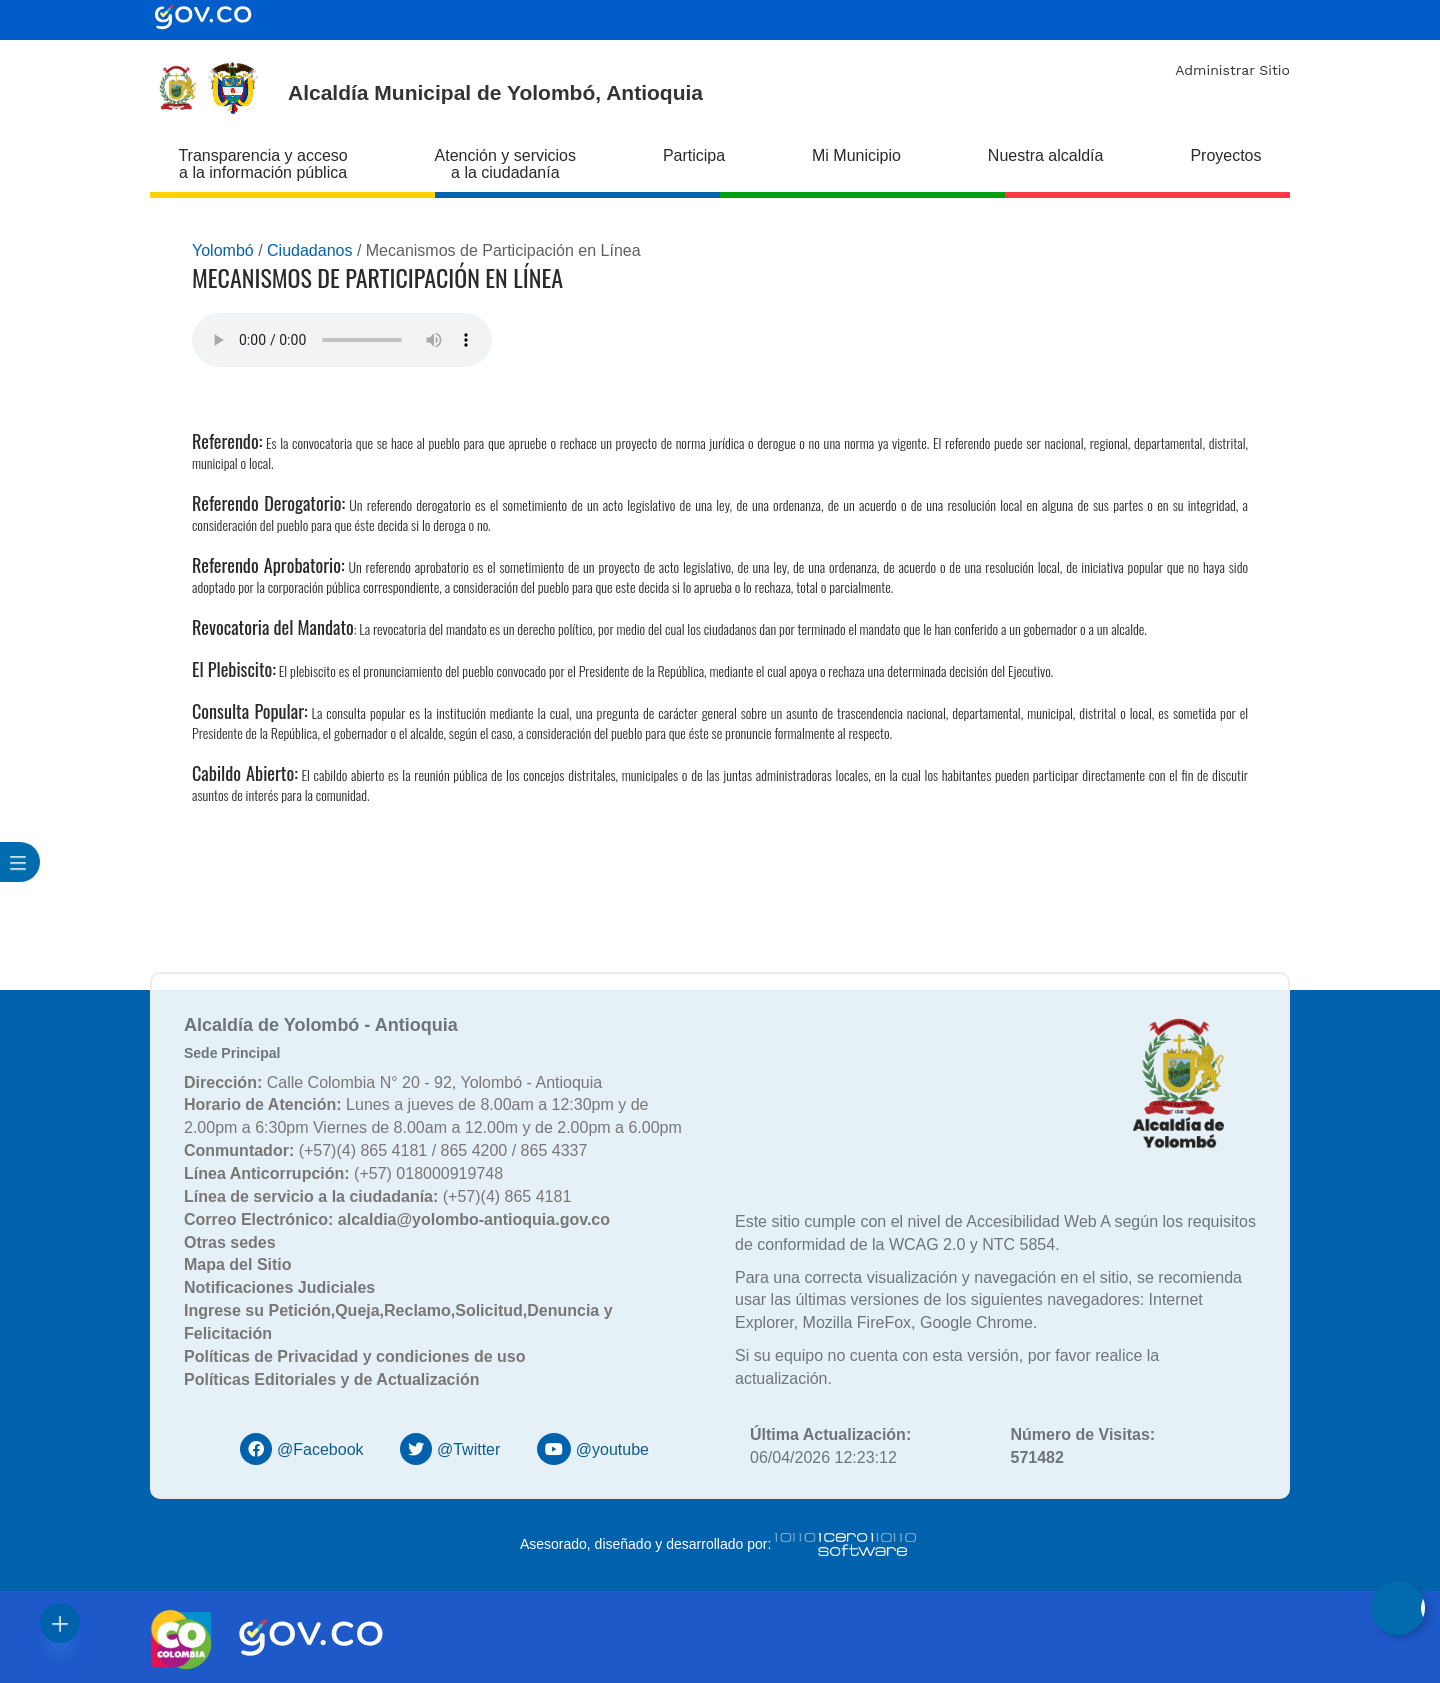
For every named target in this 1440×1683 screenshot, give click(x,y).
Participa (694, 155)
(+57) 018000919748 (343, 1173)
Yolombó (223, 250)
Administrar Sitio (1232, 70)
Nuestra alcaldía (1046, 155)
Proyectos (1225, 155)
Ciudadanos (309, 250)
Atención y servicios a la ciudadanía (505, 164)
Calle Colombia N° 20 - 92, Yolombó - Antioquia (393, 1082)
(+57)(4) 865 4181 (377, 1196)
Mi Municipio (856, 155)
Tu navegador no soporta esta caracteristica (342, 340)
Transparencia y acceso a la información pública (262, 164)
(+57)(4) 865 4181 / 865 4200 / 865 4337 (385, 1150)
